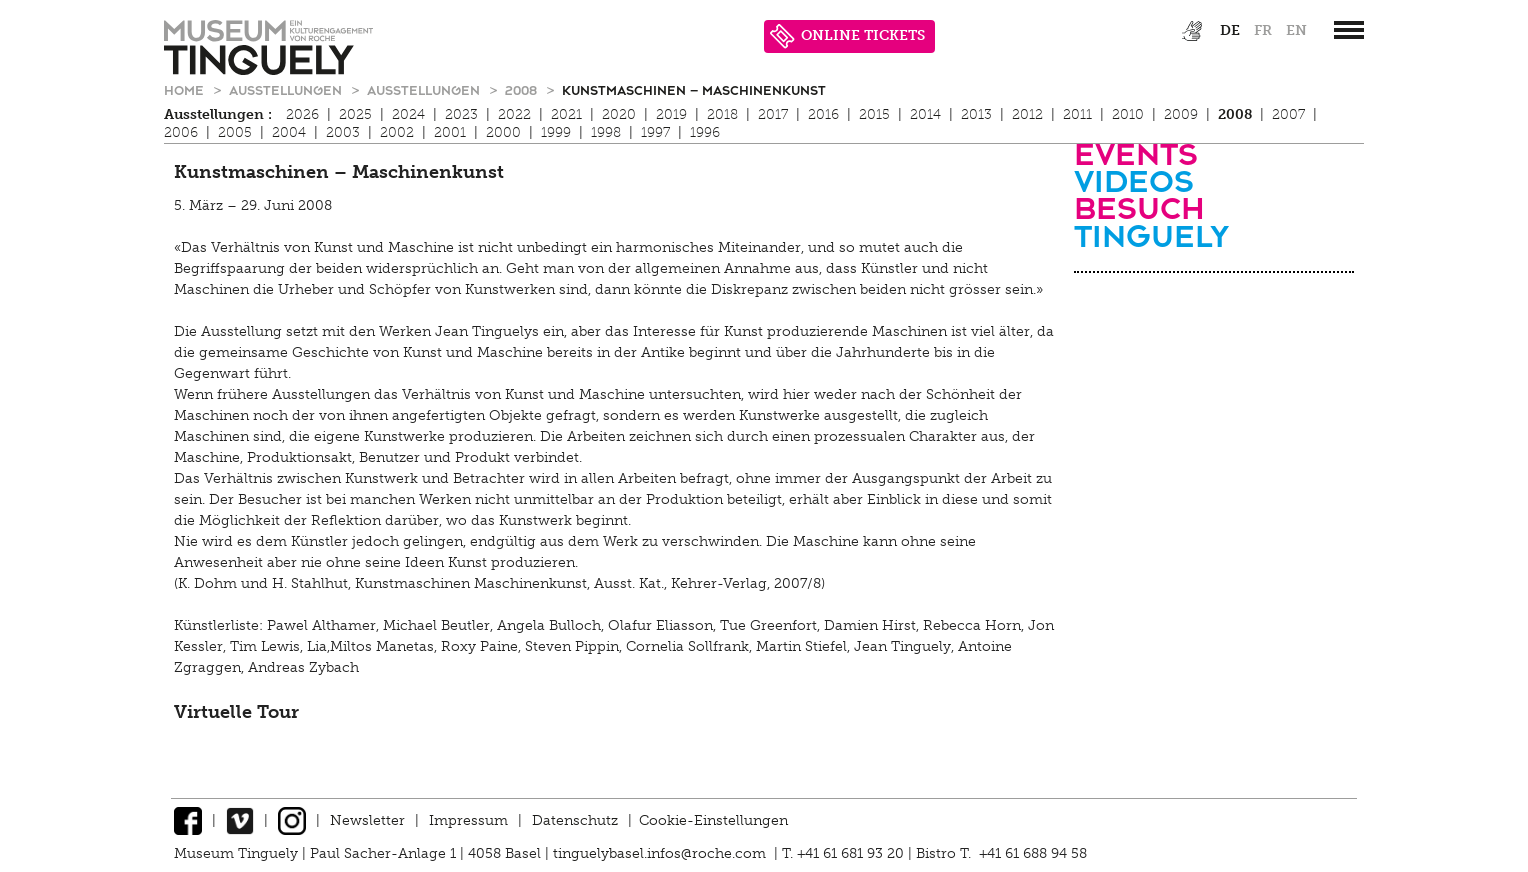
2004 (289, 132)
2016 (823, 114)
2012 (1027, 114)
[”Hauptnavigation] (1349, 30)
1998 (606, 132)
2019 (671, 114)
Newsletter (367, 820)
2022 (514, 114)
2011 (1077, 114)
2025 (355, 114)
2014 (925, 114)
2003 (343, 132)
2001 (450, 132)
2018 (722, 114)
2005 (235, 132)
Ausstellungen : (218, 114)
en (1296, 30)
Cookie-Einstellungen (713, 820)
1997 (655, 132)
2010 (1128, 114)
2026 (302, 114)
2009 (1181, 114)
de (1230, 30)
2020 (619, 114)
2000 (503, 132)
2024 (408, 114)
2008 (523, 89)
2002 (397, 132)
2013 (976, 114)
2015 (874, 114)
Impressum (468, 820)
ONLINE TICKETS (847, 36)
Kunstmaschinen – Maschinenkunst (694, 89)
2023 (461, 114)
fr (1263, 30)
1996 (705, 132)
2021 (566, 114)
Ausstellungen (287, 89)
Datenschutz (575, 820)
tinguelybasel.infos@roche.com (661, 853)
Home (186, 89)
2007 (1288, 114)
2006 (181, 132)
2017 (773, 114)
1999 (556, 132)
